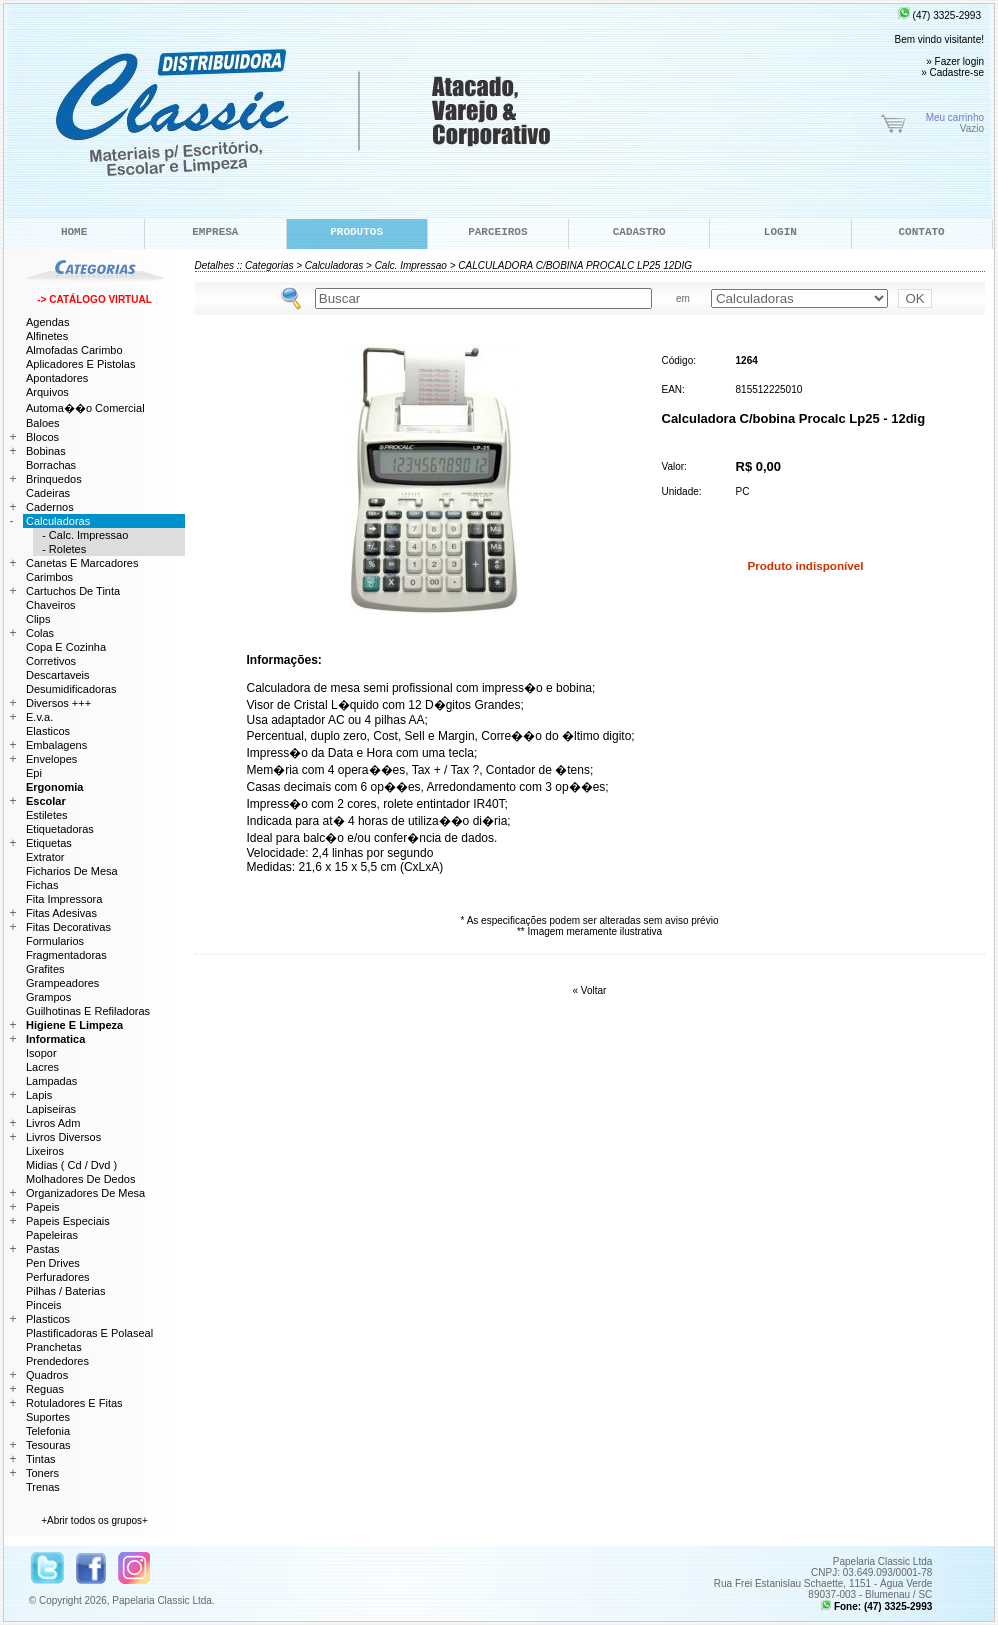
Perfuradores (58, 1277)
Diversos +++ (58, 703)
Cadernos (50, 507)
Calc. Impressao (411, 265)
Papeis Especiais (68, 1221)
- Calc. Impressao (80, 535)
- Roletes (59, 549)
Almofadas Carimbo (74, 350)
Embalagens (56, 745)
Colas (40, 633)
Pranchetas (54, 1347)
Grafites (45, 969)
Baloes (43, 423)
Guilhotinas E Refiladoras (88, 1011)
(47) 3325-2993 (939, 15)
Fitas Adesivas (61, 913)
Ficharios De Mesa (72, 871)
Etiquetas (49, 843)
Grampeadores (62, 983)
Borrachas (51, 465)
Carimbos (49, 577)
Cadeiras (48, 493)
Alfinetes (47, 336)
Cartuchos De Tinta (73, 591)
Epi (34, 773)
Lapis (39, 1095)
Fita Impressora (64, 899)
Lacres (42, 1067)
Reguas (45, 1389)
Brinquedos (54, 479)
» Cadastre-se (952, 72)
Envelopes (51, 759)
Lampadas (51, 1081)
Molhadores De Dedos (80, 1179)
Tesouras (48, 1445)
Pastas (43, 1249)
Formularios (55, 941)
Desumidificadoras (71, 689)
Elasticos (48, 731)
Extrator (45, 857)
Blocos (42, 437)
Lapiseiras (51, 1109)
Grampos (48, 997)
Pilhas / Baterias (65, 1291)
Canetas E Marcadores (82, 563)
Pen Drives (53, 1263)
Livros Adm (53, 1123)
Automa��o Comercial (85, 408)
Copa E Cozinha (66, 647)
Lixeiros (45, 1151)
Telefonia (48, 1431)
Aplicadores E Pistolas (80, 364)
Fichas (42, 885)
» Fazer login (955, 61)
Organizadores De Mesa (85, 1193)
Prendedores (57, 1361)
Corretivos (51, 661)
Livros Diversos (63, 1137)
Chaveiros (51, 605)
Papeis (43, 1207)
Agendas (47, 322)
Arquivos (47, 392)
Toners (42, 1473)
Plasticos (48, 1319)
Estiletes (47, 815)
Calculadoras (334, 265)
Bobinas (46, 451)
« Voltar (590, 990)
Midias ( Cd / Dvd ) (71, 1165)
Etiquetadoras (60, 829)
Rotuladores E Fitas (74, 1403)
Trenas (43, 1487)
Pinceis (43, 1305)
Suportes (48, 1417)
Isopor (41, 1053)
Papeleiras (52, 1235)
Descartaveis (58, 675)
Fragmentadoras (66, 955)
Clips (38, 619)
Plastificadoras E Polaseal (89, 1333)
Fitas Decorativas (68, 927)
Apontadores (57, 378)
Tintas (41, 1459)
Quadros (47, 1375)
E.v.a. (39, 717)
